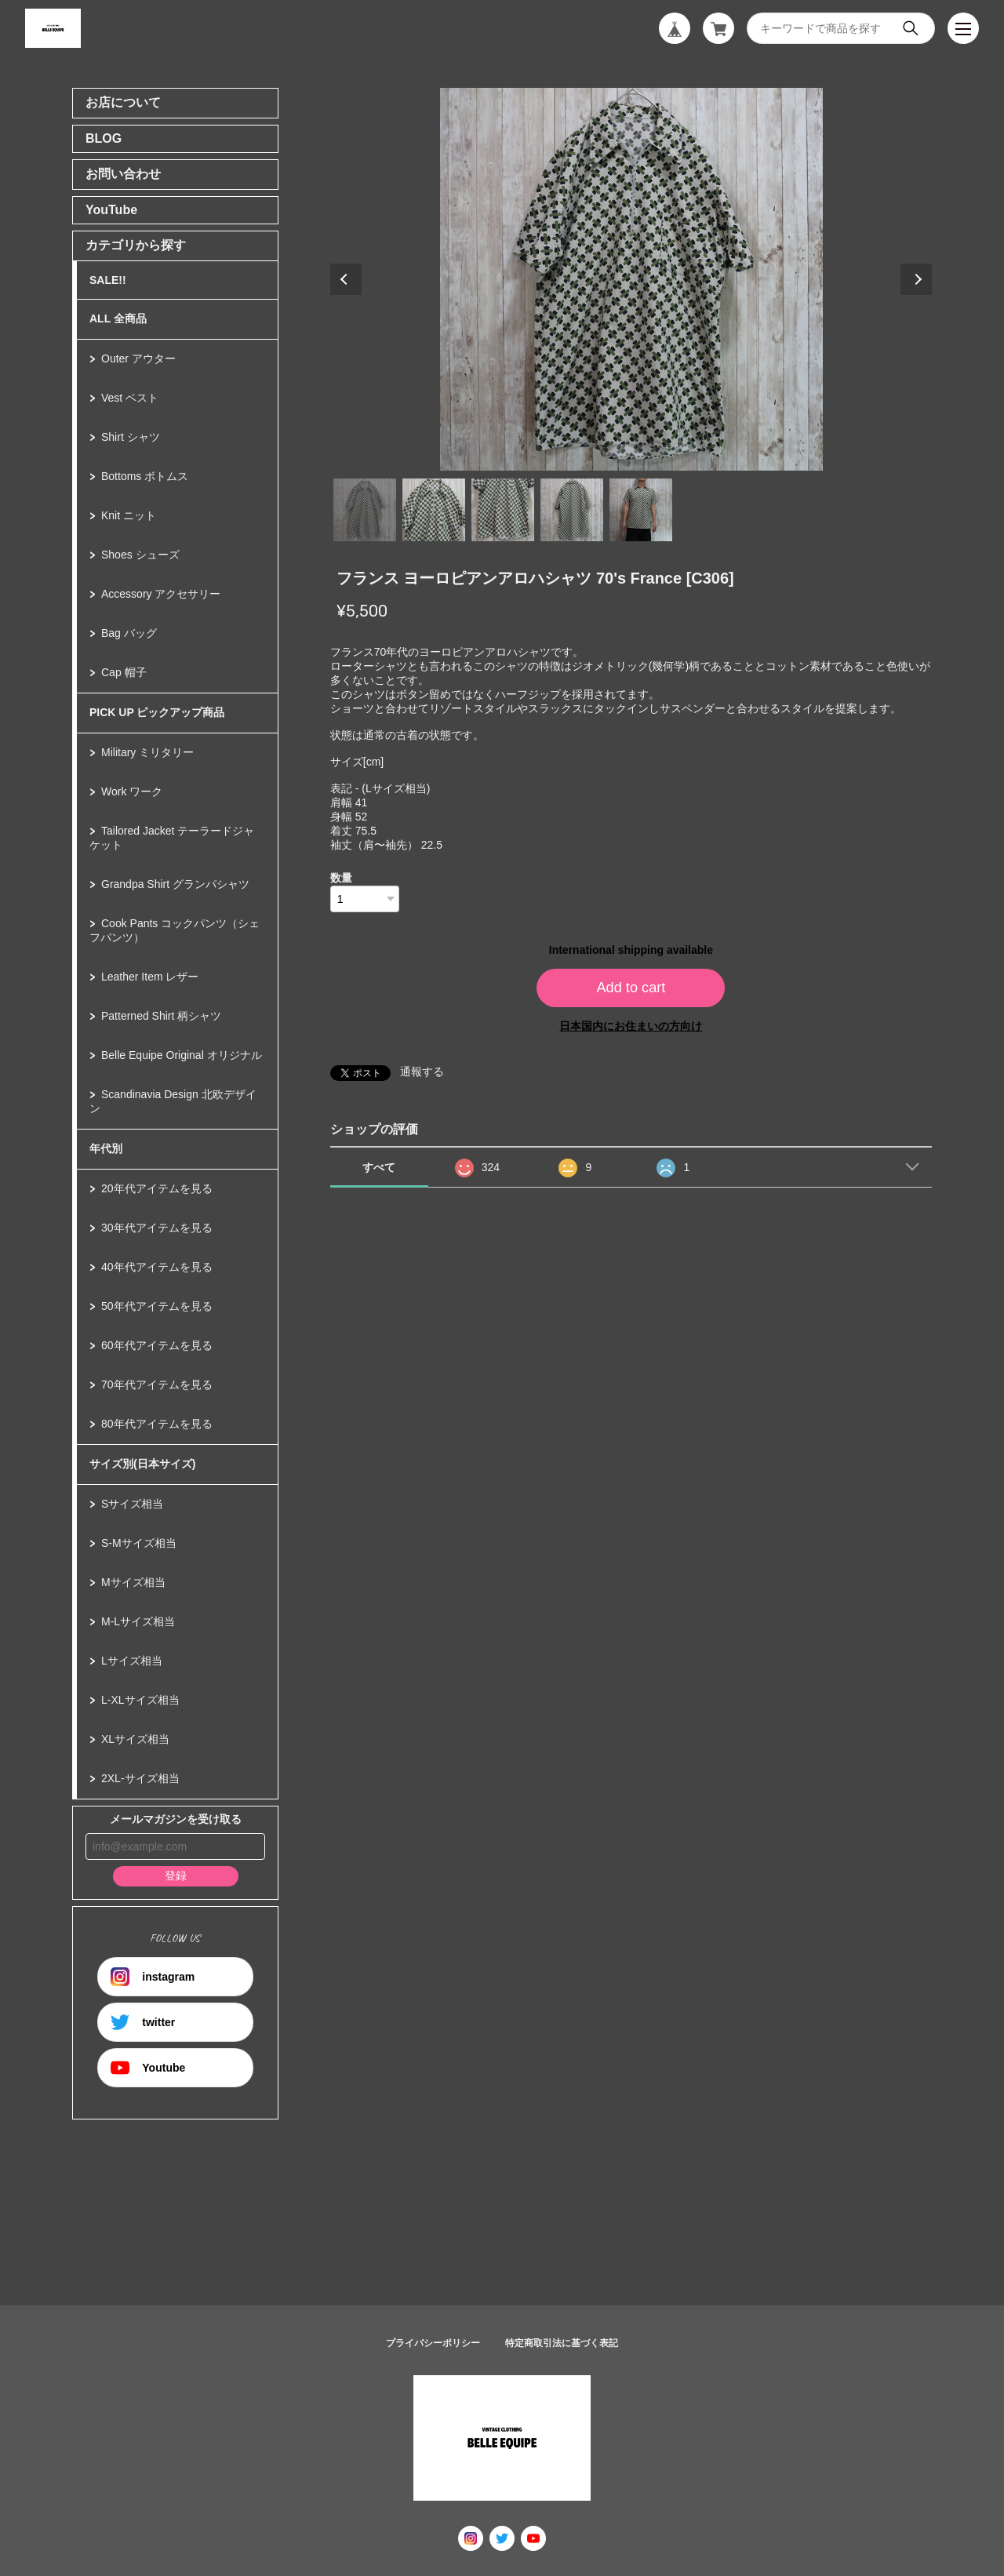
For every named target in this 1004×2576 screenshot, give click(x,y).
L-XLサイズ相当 (140, 1700)
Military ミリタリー (147, 752)
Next (916, 279)
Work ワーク (131, 791)
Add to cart (630, 987)
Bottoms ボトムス (144, 476)
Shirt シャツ (130, 437)
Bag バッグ (129, 633)
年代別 (105, 1148)
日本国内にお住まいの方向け (630, 1026)
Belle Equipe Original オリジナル (181, 1055)
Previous (346, 279)
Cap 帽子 (124, 672)
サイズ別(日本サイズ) (142, 1463)
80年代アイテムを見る (157, 1423)
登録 (176, 1875)
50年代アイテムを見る (157, 1306)
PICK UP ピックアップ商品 (156, 712)
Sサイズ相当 (132, 1503)
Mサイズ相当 (133, 1582)
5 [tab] (640, 509)
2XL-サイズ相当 (140, 1778)
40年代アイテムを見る (157, 1267)
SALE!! (107, 280)
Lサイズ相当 (131, 1660)
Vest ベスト (129, 397)
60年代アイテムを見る (157, 1345)
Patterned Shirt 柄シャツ (161, 1016)
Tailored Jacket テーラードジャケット (171, 837)
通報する (422, 1071)
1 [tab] (364, 509)
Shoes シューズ (140, 554)
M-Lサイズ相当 (138, 1621)
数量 (341, 877)
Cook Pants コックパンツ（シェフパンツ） (174, 930)
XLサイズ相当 (135, 1739)
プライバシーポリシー (433, 2343)
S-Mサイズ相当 (138, 1543)
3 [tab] (502, 509)
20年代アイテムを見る (157, 1188)
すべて (378, 1167)
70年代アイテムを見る (157, 1384)
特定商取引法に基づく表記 (561, 2343)
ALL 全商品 (118, 318)
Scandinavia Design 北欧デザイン (172, 1101)
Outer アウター (138, 358)
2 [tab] (433, 509)
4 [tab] (571, 509)
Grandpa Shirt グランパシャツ (175, 884)
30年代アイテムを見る (157, 1227)
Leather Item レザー (150, 976)
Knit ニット (128, 515)
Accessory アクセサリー (160, 594)
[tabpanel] (631, 279)
